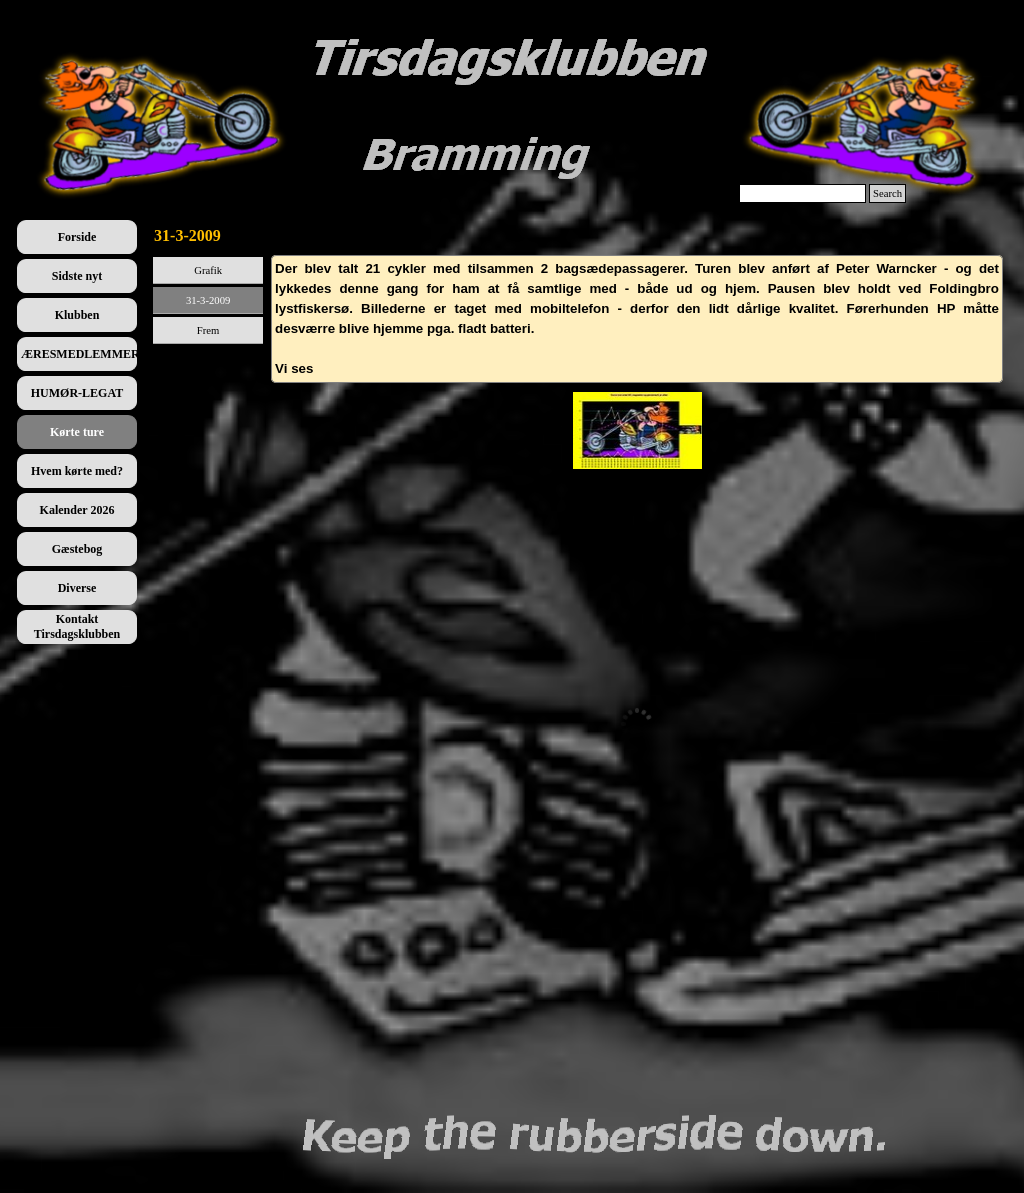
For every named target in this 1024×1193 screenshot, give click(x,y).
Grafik (208, 270)
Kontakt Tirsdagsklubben (77, 626)
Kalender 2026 (77, 510)
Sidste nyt (77, 276)
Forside (77, 237)
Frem (208, 330)
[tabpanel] (637, 319)
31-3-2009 (208, 300)
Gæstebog (77, 549)
